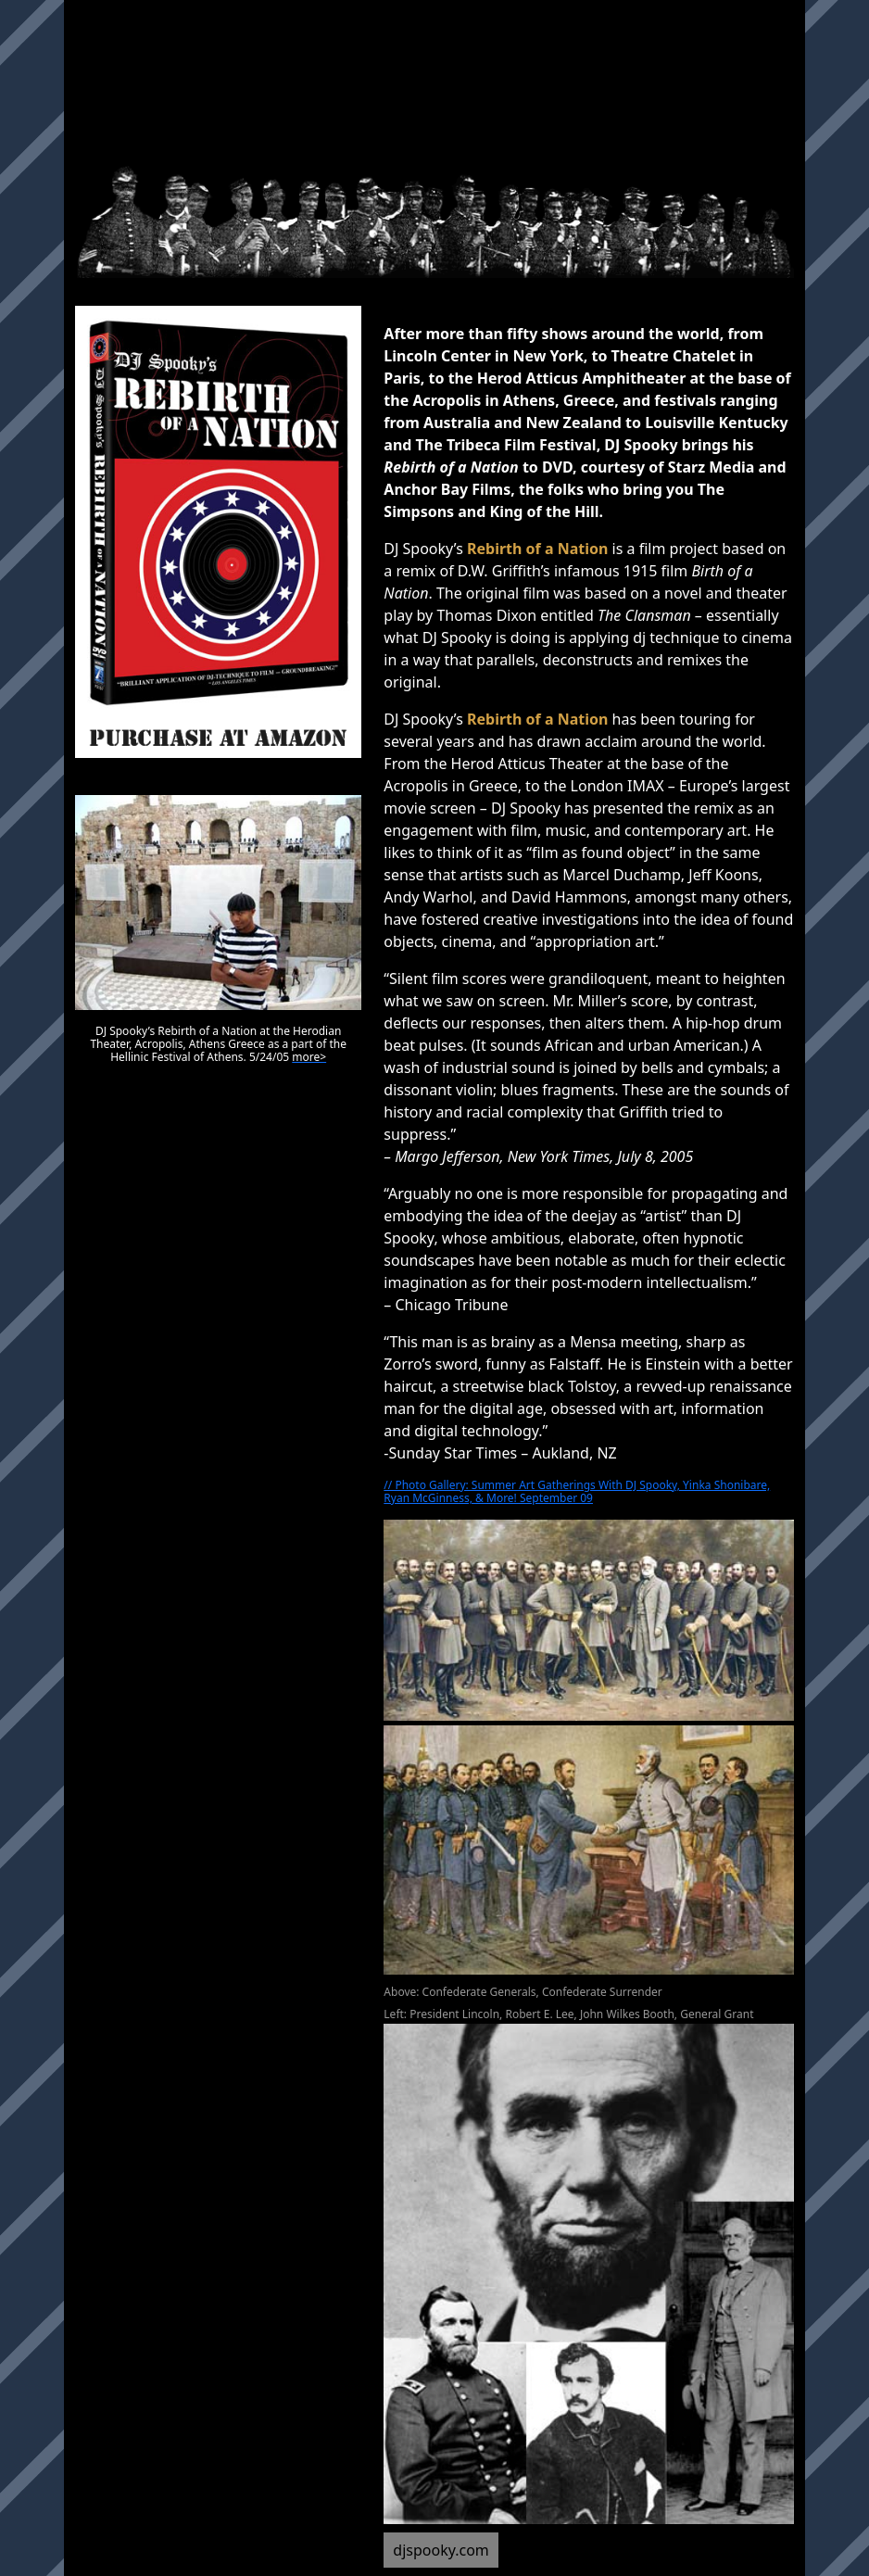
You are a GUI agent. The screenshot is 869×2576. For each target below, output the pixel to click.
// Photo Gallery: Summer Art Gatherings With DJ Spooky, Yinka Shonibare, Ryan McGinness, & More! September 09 (577, 1491)
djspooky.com (441, 2550)
